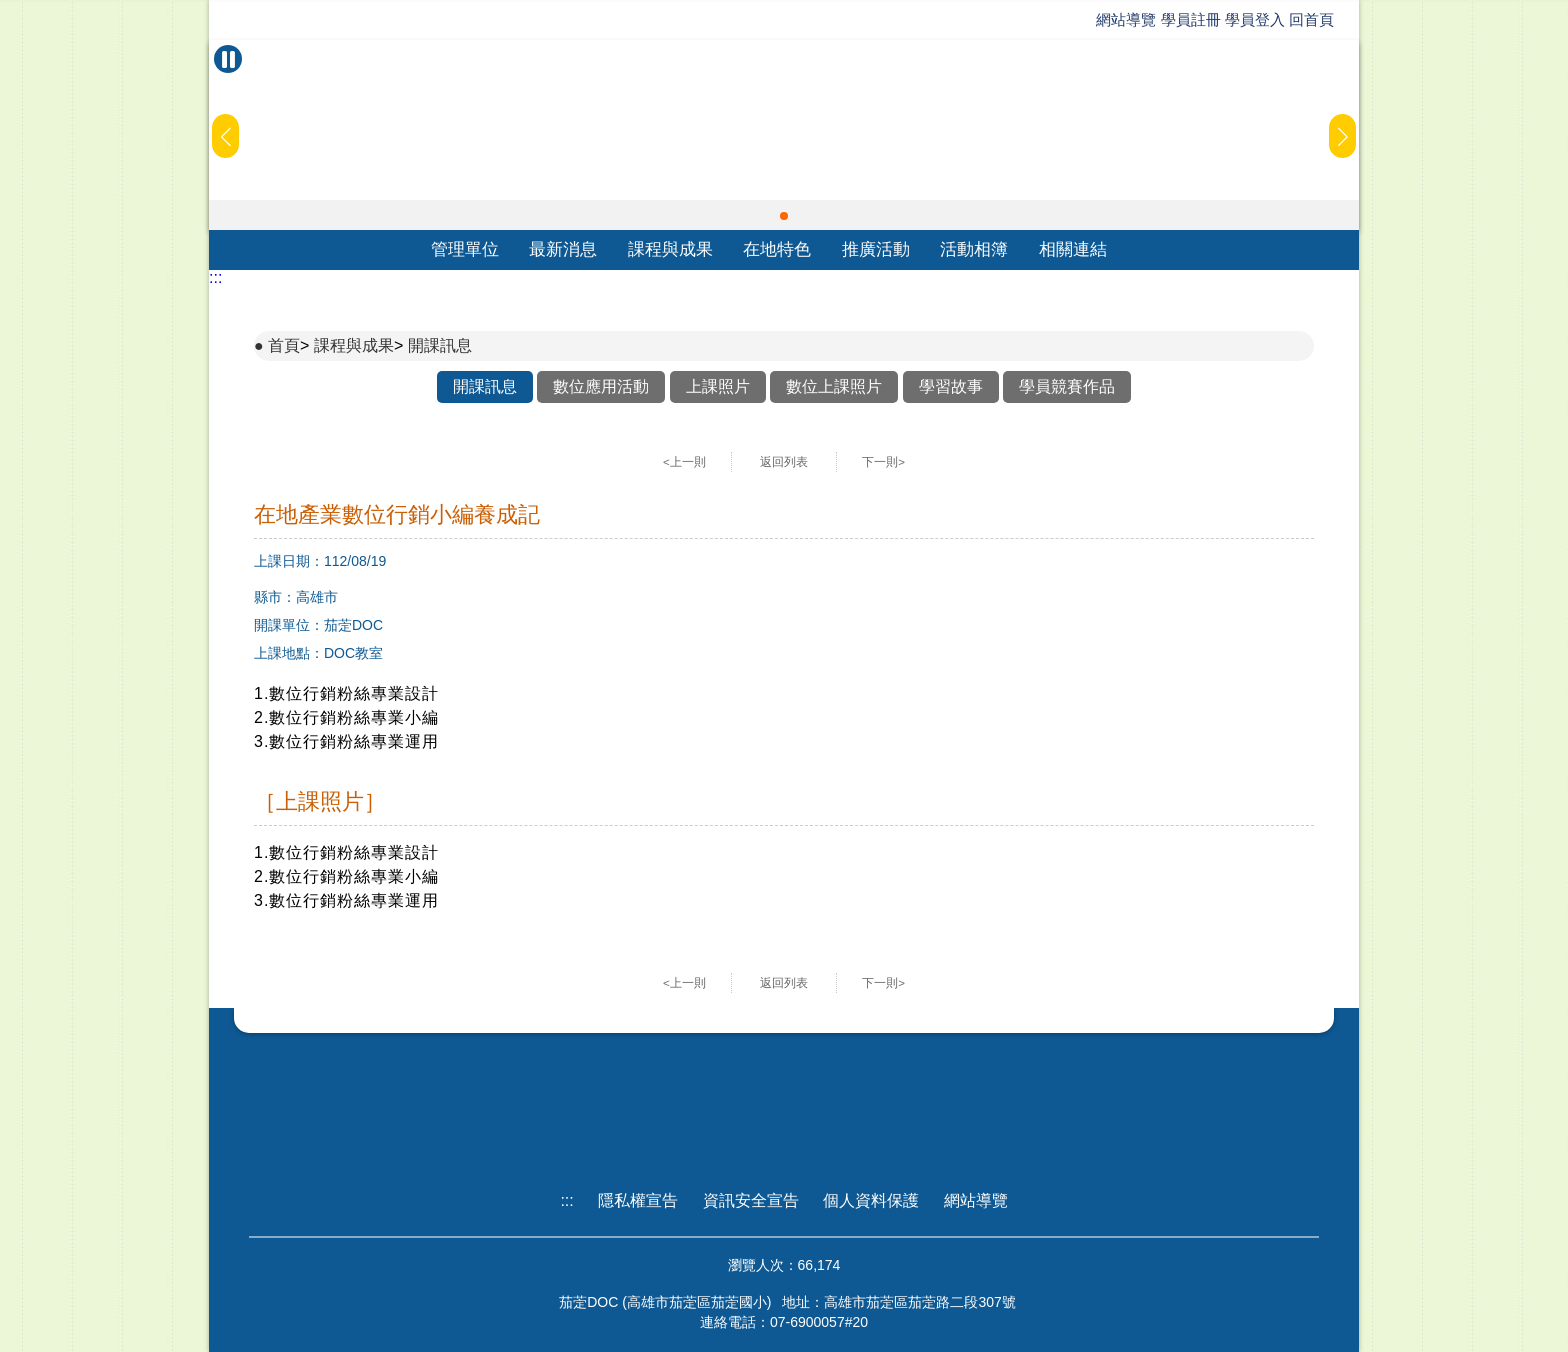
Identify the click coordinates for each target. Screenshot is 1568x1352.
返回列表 (784, 462)
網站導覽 (1126, 19)
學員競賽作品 (1067, 386)
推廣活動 (876, 249)
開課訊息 (440, 345)
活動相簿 (974, 249)
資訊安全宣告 (751, 1200)
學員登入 (1255, 19)
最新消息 (563, 249)
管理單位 (465, 249)
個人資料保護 (871, 1200)
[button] (784, 216)
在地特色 (777, 249)
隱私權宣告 (638, 1200)
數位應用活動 (601, 386)
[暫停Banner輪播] (228, 59)
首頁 (284, 345)
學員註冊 (1191, 19)
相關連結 (1073, 249)
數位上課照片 (834, 386)
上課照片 (718, 386)
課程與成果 (670, 249)
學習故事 (951, 386)
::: (215, 277)
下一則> (883, 462)
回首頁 (1311, 19)
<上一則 (684, 462)
